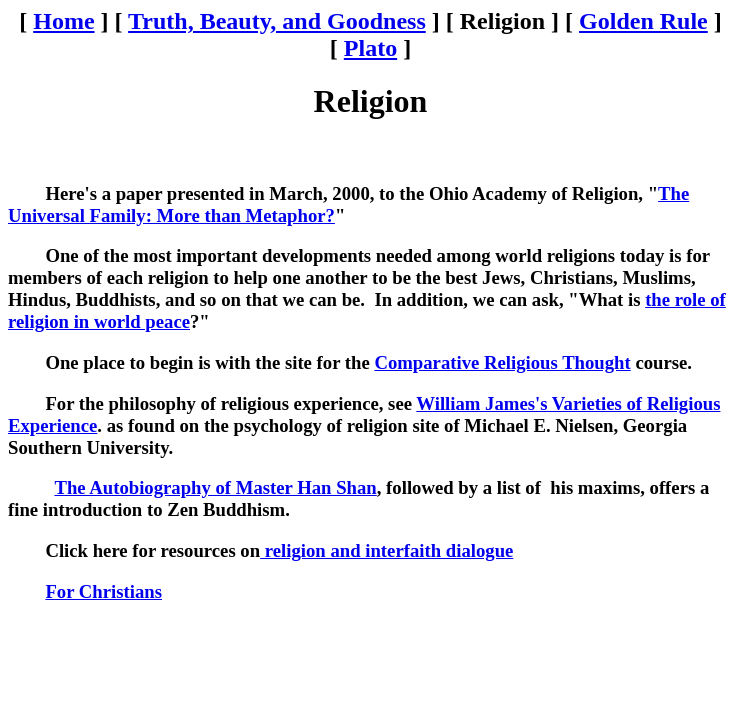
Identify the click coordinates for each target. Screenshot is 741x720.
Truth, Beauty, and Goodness (277, 21)
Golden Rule (643, 21)
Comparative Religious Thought (502, 362)
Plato (370, 48)
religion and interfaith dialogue (386, 550)
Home (63, 21)
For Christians (103, 591)
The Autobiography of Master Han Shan (215, 487)
